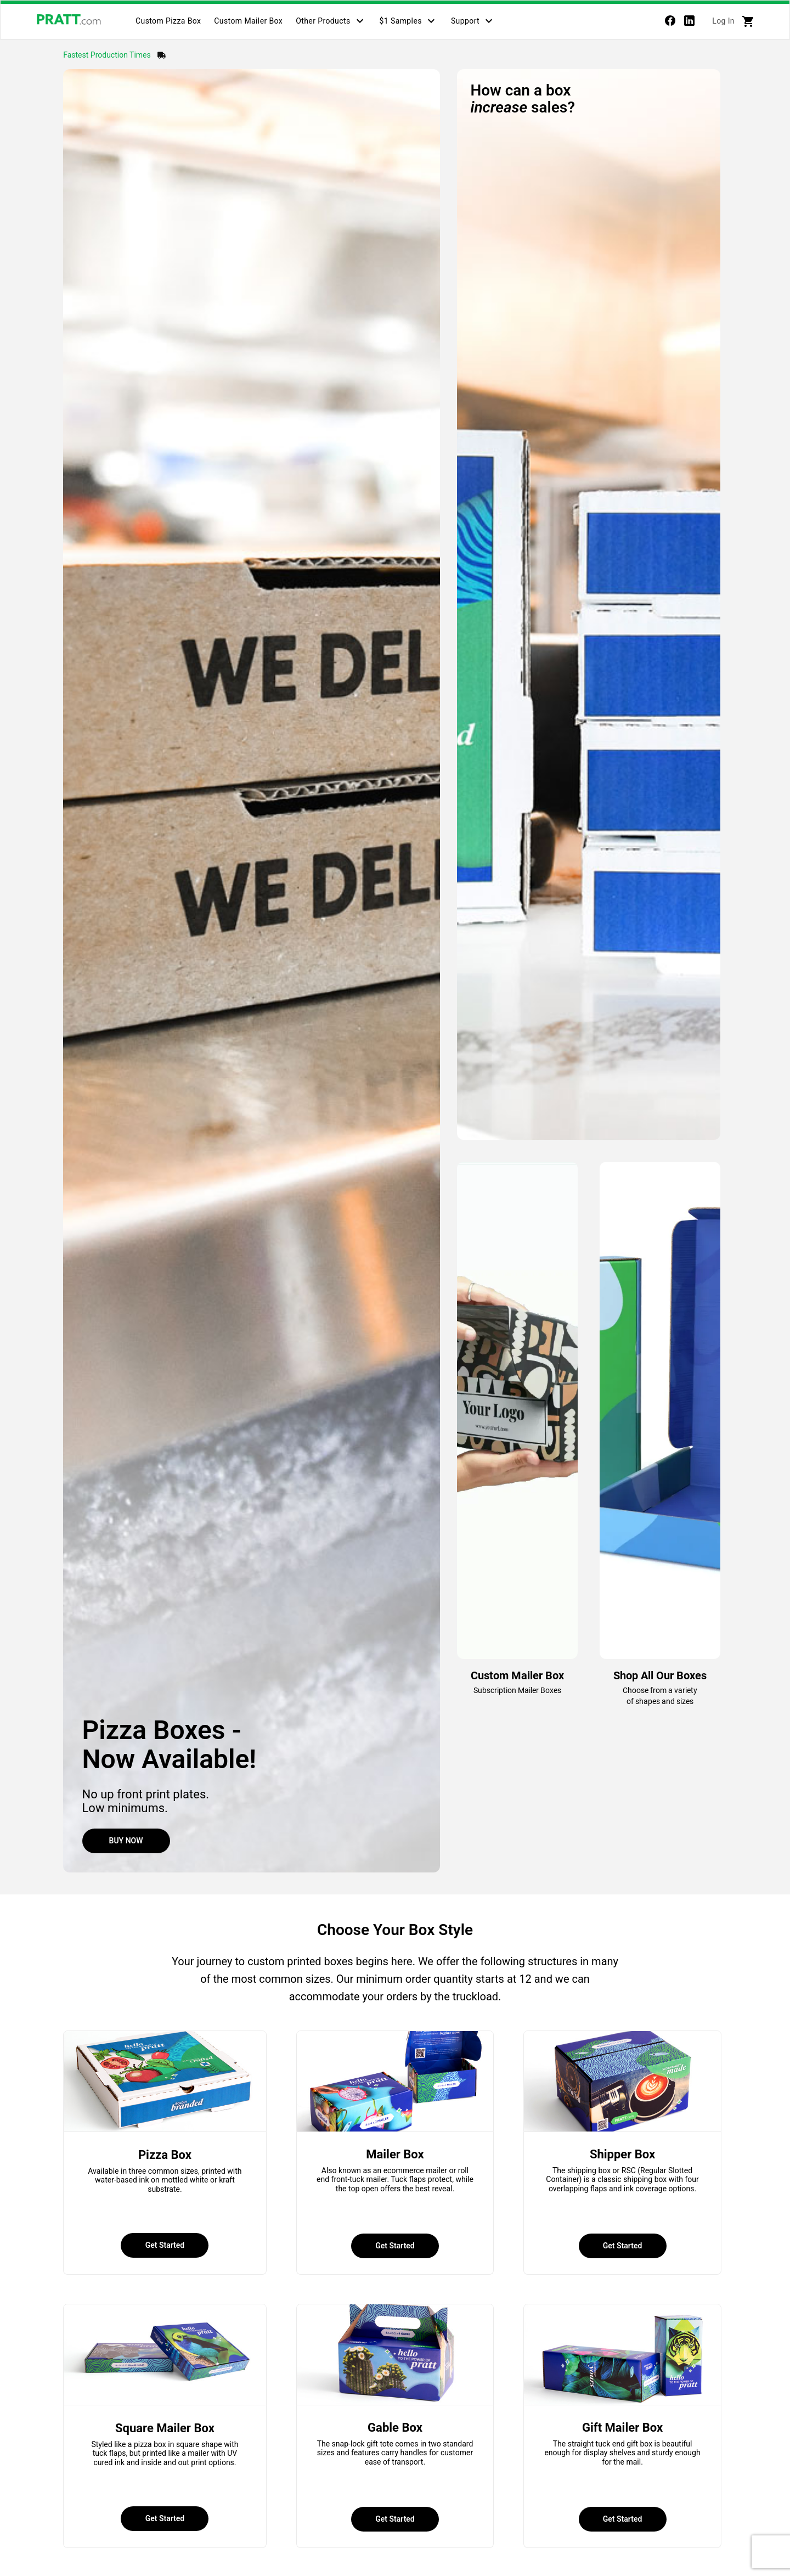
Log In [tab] (723, 20)
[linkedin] (689, 23)
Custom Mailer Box (248, 20)
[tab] (168, 21)
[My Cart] (748, 21)
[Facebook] (670, 23)
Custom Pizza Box (168, 20)
